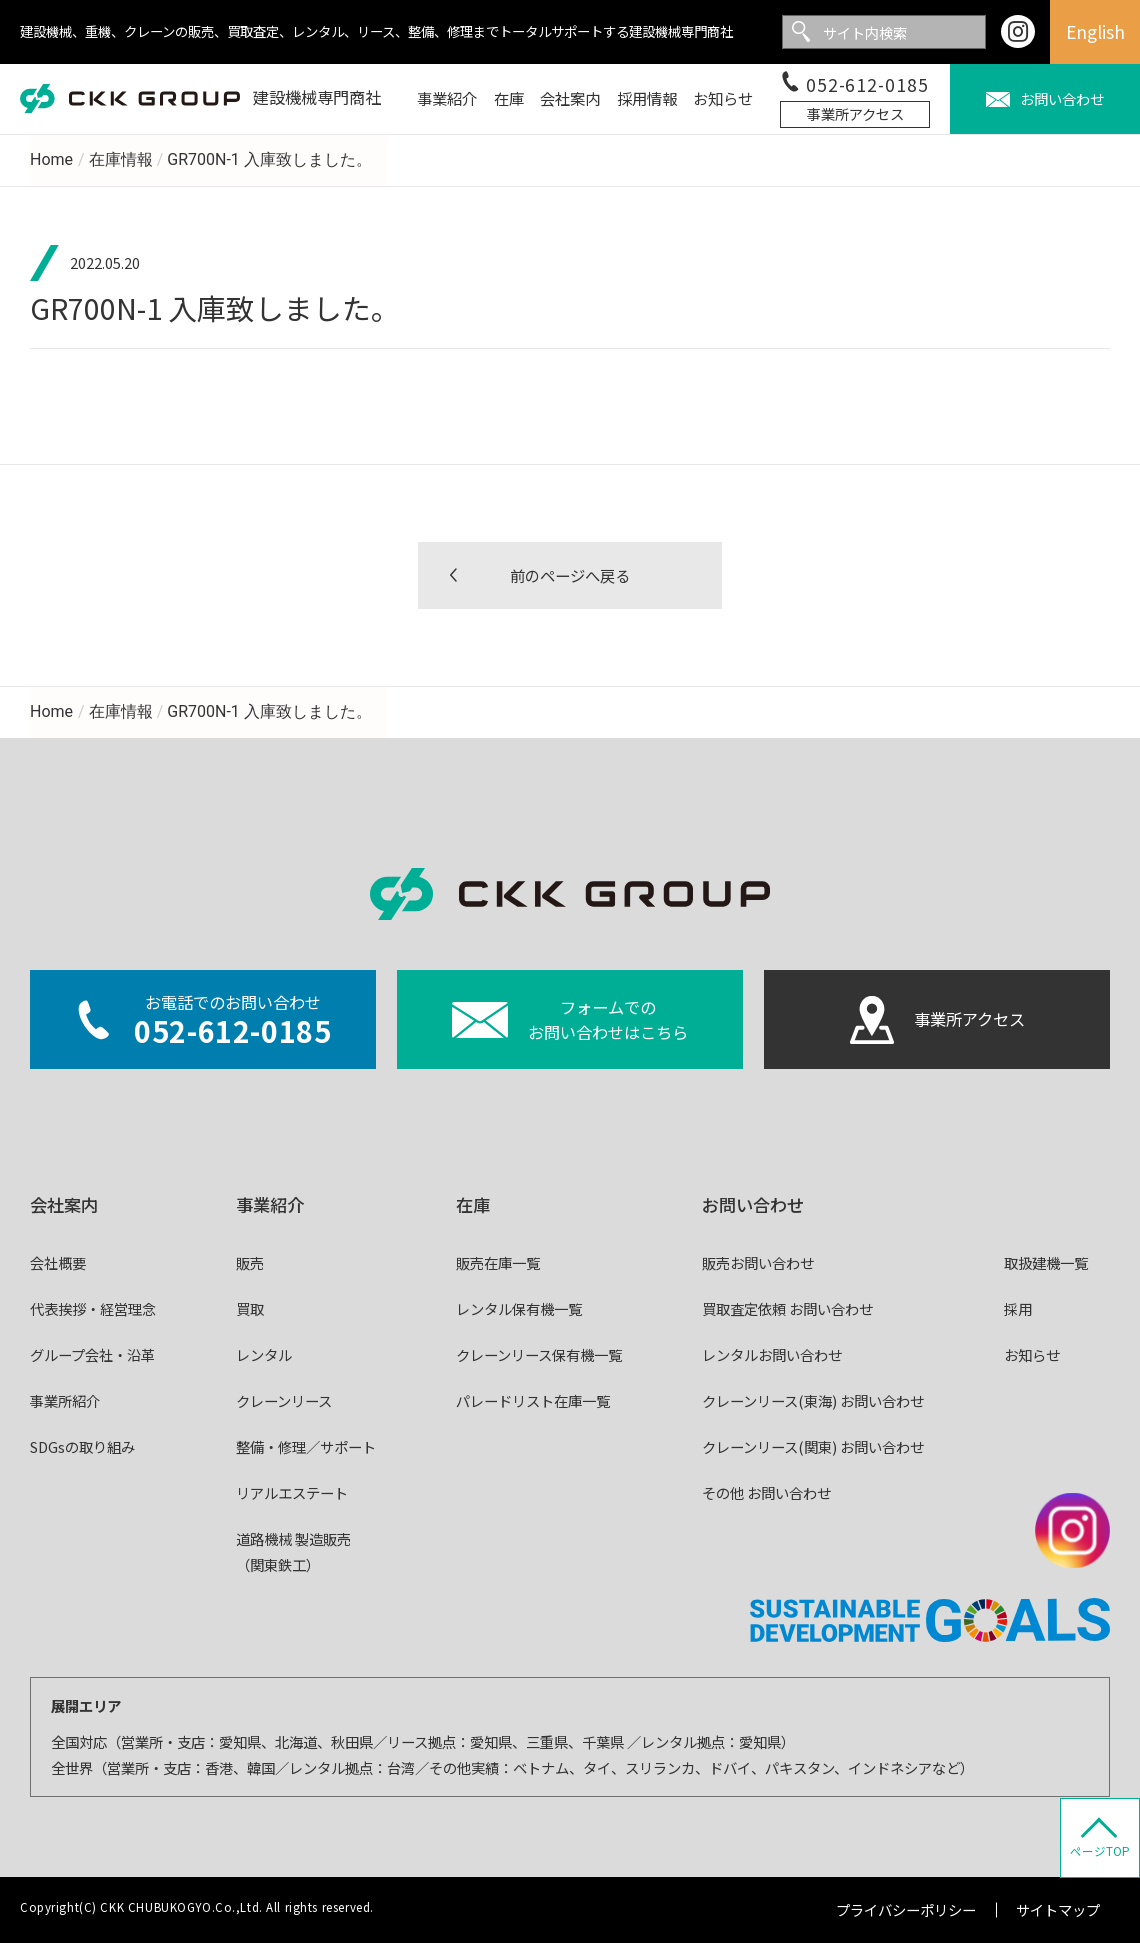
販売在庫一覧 (498, 1262)
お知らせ (1032, 1354)
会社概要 (58, 1262)
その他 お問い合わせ (766, 1492)
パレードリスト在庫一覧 (533, 1400)
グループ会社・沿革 (92, 1354)
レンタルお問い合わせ (772, 1354)
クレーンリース (284, 1400)
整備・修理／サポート (306, 1446)
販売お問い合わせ (758, 1262)
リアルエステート (292, 1492)
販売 (250, 1262)
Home (51, 159)
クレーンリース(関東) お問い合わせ (813, 1446)
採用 (1018, 1308)
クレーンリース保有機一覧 (539, 1354)
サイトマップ (1058, 1909)
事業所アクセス (855, 113)
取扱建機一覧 (1046, 1262)
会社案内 (64, 1204)
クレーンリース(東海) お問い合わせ (813, 1400)
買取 (250, 1308)
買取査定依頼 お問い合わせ (787, 1308)
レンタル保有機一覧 (519, 1308)
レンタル (264, 1354)
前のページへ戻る (570, 575)
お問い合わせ (753, 1204)
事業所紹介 (65, 1400)
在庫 (473, 1204)
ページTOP (1100, 1851)
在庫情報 (121, 159)
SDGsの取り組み (82, 1446)
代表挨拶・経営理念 (93, 1308)
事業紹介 (270, 1204)
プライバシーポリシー (906, 1909)
